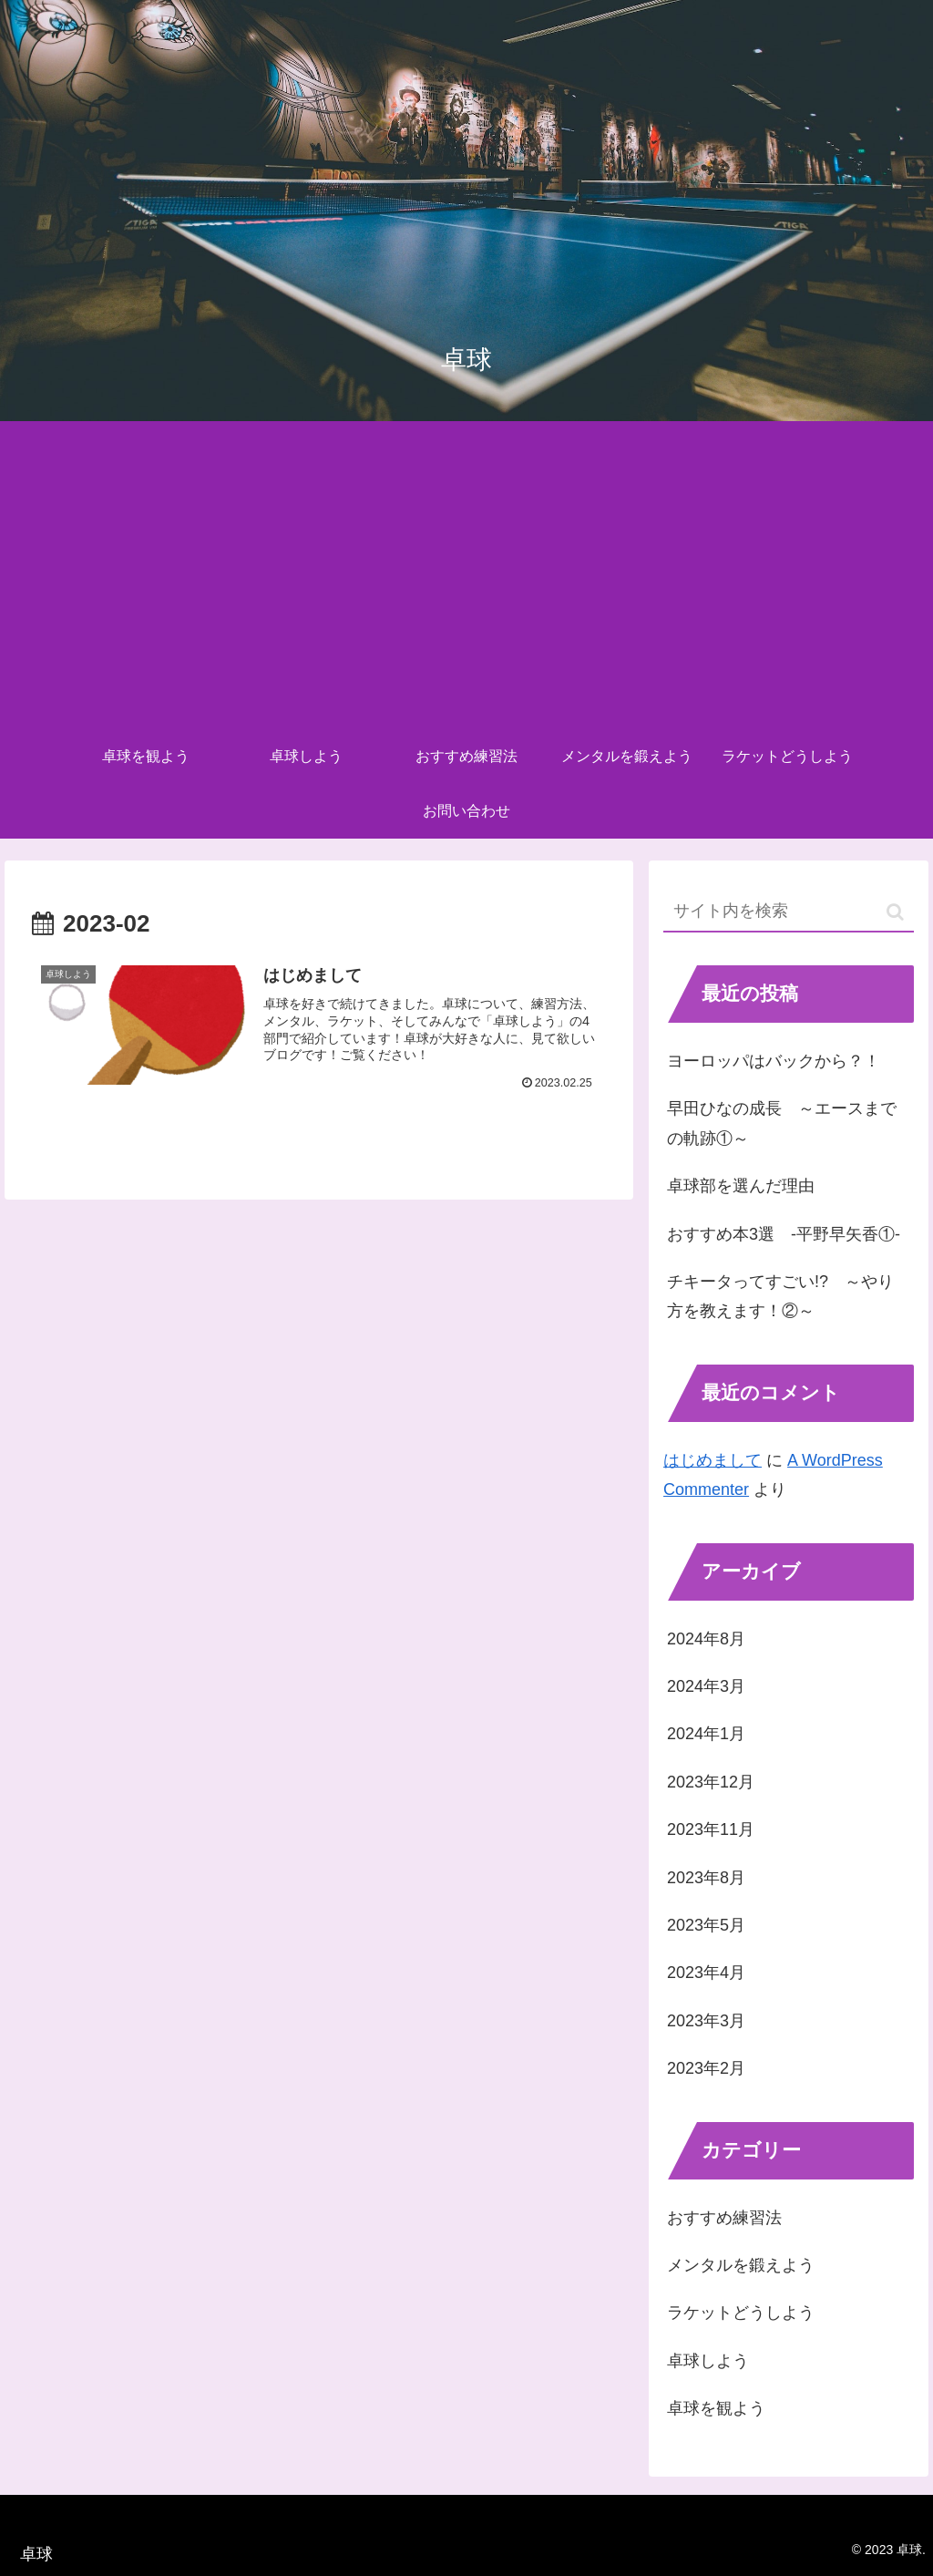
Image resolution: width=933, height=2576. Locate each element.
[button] (895, 912)
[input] (788, 912)
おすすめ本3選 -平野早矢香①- (783, 1234)
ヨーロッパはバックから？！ (773, 1061)
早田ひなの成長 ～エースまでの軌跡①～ (782, 1123)
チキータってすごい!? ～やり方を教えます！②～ (780, 1296)
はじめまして (712, 1460)
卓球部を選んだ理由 (741, 1186)
